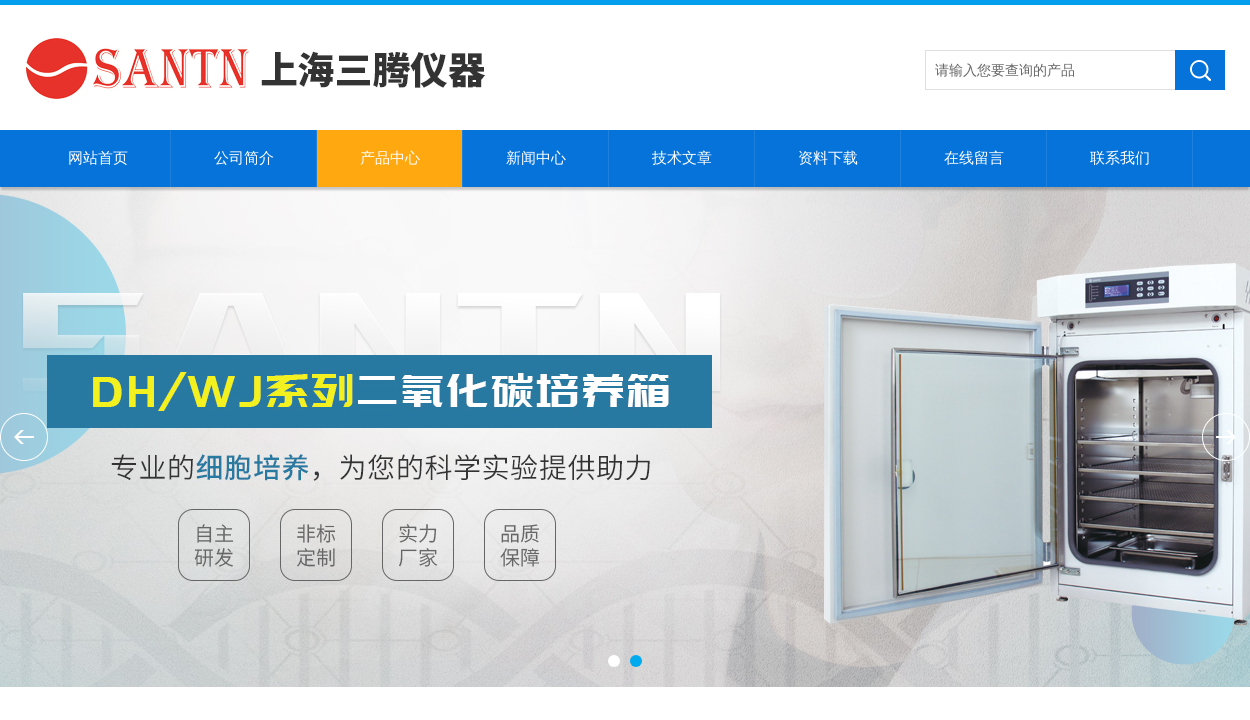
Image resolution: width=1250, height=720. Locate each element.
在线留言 (974, 158)
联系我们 (1120, 158)
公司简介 (244, 158)
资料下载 (828, 158)
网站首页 (98, 158)
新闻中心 (536, 158)
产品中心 (390, 158)
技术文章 (682, 158)
